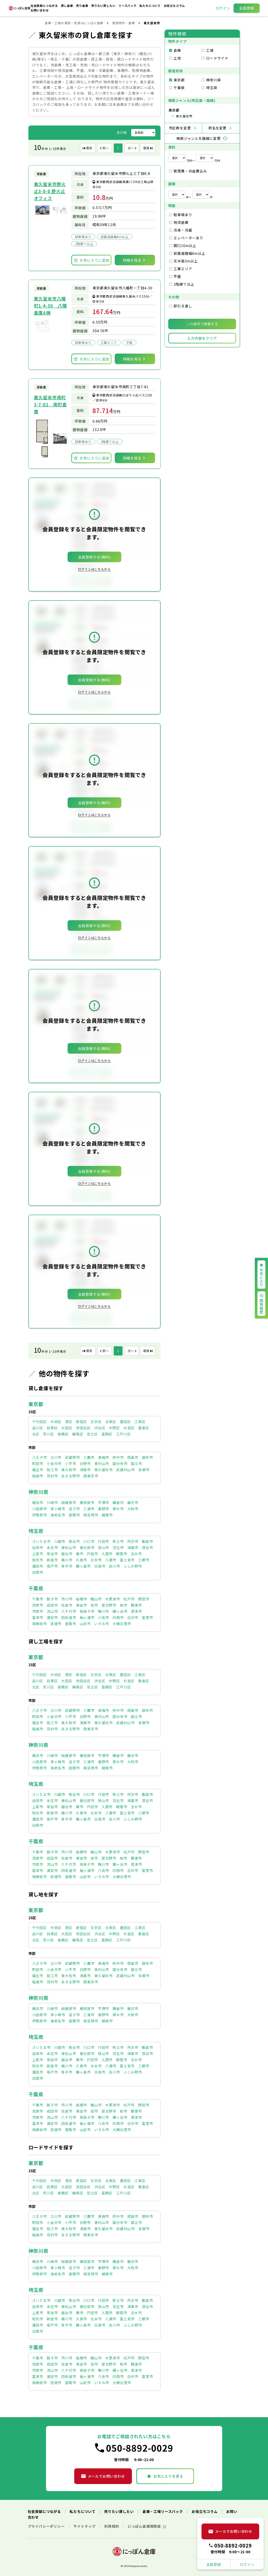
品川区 (37, 1427)
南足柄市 (90, 1514)
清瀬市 (85, 1469)
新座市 (52, 1559)
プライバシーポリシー (47, 2526)
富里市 (147, 1617)
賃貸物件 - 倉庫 (123, 23)
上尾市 (37, 1553)
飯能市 (147, 1541)
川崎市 (52, 1502)
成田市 (52, 1605)
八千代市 (68, 1611)
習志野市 (109, 1605)
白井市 (132, 1617)
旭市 (94, 1605)
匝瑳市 (55, 1623)
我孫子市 (87, 1611)
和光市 (37, 1559)
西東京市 (90, 1475)
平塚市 (103, 1502)
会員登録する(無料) (94, 557)
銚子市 (52, 1599)
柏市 (123, 1605)
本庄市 (52, 1547)
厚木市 (118, 1508)
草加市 (52, 1553)
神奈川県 (38, 1491)
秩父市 (118, 1541)
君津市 (136, 1611)
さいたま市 (41, 1541)
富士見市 (127, 1559)
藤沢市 (132, 1502)
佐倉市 (66, 1605)
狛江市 (52, 1469)
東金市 (81, 1605)
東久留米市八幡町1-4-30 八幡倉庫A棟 (50, 305)
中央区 (55, 1421)
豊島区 (143, 1427)
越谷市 (66, 1553)
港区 (68, 1421)
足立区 (92, 1434)
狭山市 (103, 1547)
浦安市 (52, 1617)
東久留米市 (103, 1469)
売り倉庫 (82, 6)
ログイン (223, 8)
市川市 (66, 1599)
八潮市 (110, 1559)
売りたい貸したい (103, 6)
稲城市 (37, 1475)
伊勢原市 (39, 1514)
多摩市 (143, 1469)
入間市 (107, 1553)
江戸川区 (123, 1434)
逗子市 (74, 1508)
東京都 (35, 1403)
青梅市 (103, 1457)
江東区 (139, 1421)
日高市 (99, 1566)
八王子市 (39, 1457)
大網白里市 (122, 1623)
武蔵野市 (72, 1457)
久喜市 (81, 1559)
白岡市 (37, 1572)
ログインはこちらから (94, 569)
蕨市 (79, 1553)
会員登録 (246, 8)
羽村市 (52, 1475)
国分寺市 (120, 1463)
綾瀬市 (107, 1514)
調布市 (147, 1457)
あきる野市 (70, 1475)
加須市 (37, 1547)
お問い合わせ (40, 10)
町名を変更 (217, 128)
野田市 (143, 1599)
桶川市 (66, 1559)
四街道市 (68, 1617)
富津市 (37, 1617)
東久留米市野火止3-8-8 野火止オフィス (50, 191)
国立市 (136, 1463)
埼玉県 (35, 1530)
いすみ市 (101, 1623)
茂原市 (37, 1605)
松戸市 (129, 1599)
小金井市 (54, 1463)
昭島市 (132, 1457)
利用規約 (112, 2526)
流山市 (52, 1611)
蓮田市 (37, 1566)
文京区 (96, 1421)
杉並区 (129, 1427)
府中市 (118, 1457)
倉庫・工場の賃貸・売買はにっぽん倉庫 (74, 23)
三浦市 (88, 1508)
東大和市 (68, 1469)
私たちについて (150, 6)
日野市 (85, 1463)
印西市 (118, 1617)
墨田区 (125, 1421)
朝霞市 (121, 1553)
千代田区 (39, 1421)
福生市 (37, 1469)
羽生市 (118, 1547)
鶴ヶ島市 (83, 1566)
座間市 (74, 1514)
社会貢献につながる (45, 6)
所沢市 (132, 1541)
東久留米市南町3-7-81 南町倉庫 (50, 404)
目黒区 (52, 1427)
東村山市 (101, 1463)
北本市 (96, 1559)
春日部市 (87, 1547)
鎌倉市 (118, 1502)
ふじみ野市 (133, 1566)
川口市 (88, 1541)
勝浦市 (136, 1605)
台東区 (110, 1421)
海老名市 (57, 1514)
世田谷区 (83, 1427)
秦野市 (103, 1508)
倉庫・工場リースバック (163, 2511)
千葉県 (35, 1588)
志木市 (136, 1553)
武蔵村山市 (125, 1469)
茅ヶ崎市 (57, 1508)
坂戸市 (52, 1566)
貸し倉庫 (67, 6)
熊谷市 (74, 1541)
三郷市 (143, 1559)
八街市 (103, 1617)
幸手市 (66, 1566)
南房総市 (39, 1623)
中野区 (114, 1427)
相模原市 (68, 1502)
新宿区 (81, 1421)
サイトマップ (85, 2526)
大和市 (132, 1508)
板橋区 (63, 1434)
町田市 (37, 1463)
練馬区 (77, 1434)
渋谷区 (99, 1427)
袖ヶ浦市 (87, 1617)
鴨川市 (103, 1611)
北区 (36, 1434)
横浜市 (37, 1502)
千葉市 (37, 1599)
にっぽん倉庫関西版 (145, 2526)
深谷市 (147, 1547)
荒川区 (48, 1434)
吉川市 (114, 1566)
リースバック (127, 6)
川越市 (59, 1541)
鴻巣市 (132, 1547)
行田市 (103, 1541)
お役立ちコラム (174, 6)
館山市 (96, 1599)
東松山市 (68, 1547)
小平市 (70, 1463)
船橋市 (81, 1599)
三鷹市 (88, 1457)
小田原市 (39, 1508)
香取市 (70, 1623)
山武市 (85, 1623)
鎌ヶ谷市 (120, 1611)
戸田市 (92, 1553)
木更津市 (112, 1599)
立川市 (55, 1457)
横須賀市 (87, 1502)
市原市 (37, 1611)
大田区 (66, 1427)
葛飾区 (107, 1434)
